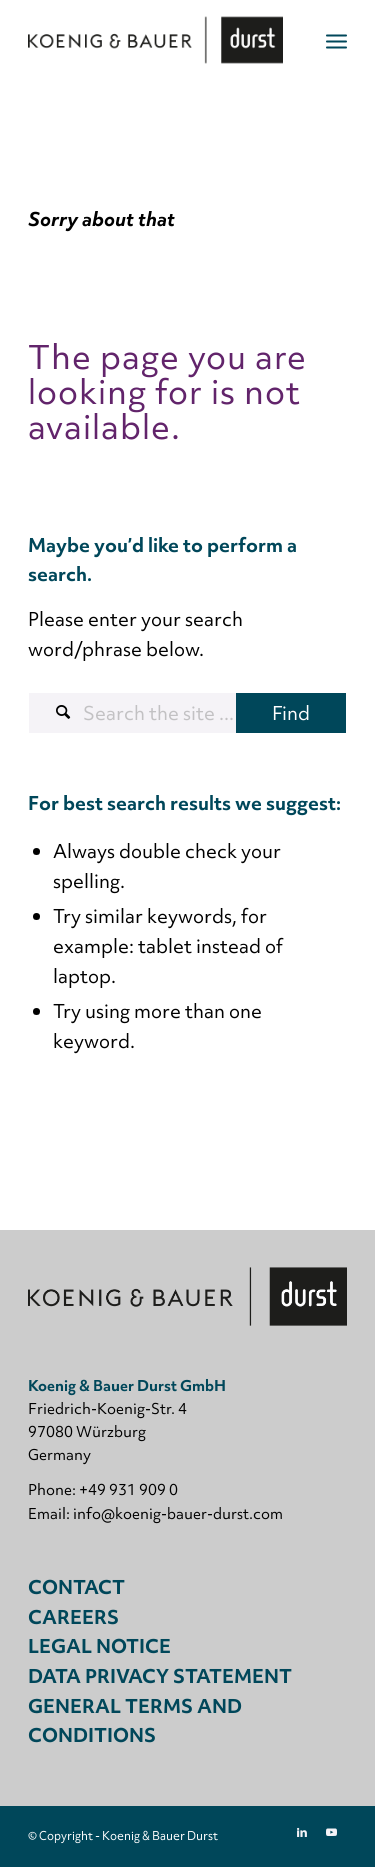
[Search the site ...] (187, 713)
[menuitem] (336, 40)
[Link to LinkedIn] (302, 1832)
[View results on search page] (291, 713)
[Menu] (336, 40)
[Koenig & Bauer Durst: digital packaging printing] (155, 40)
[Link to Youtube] (332, 1832)
